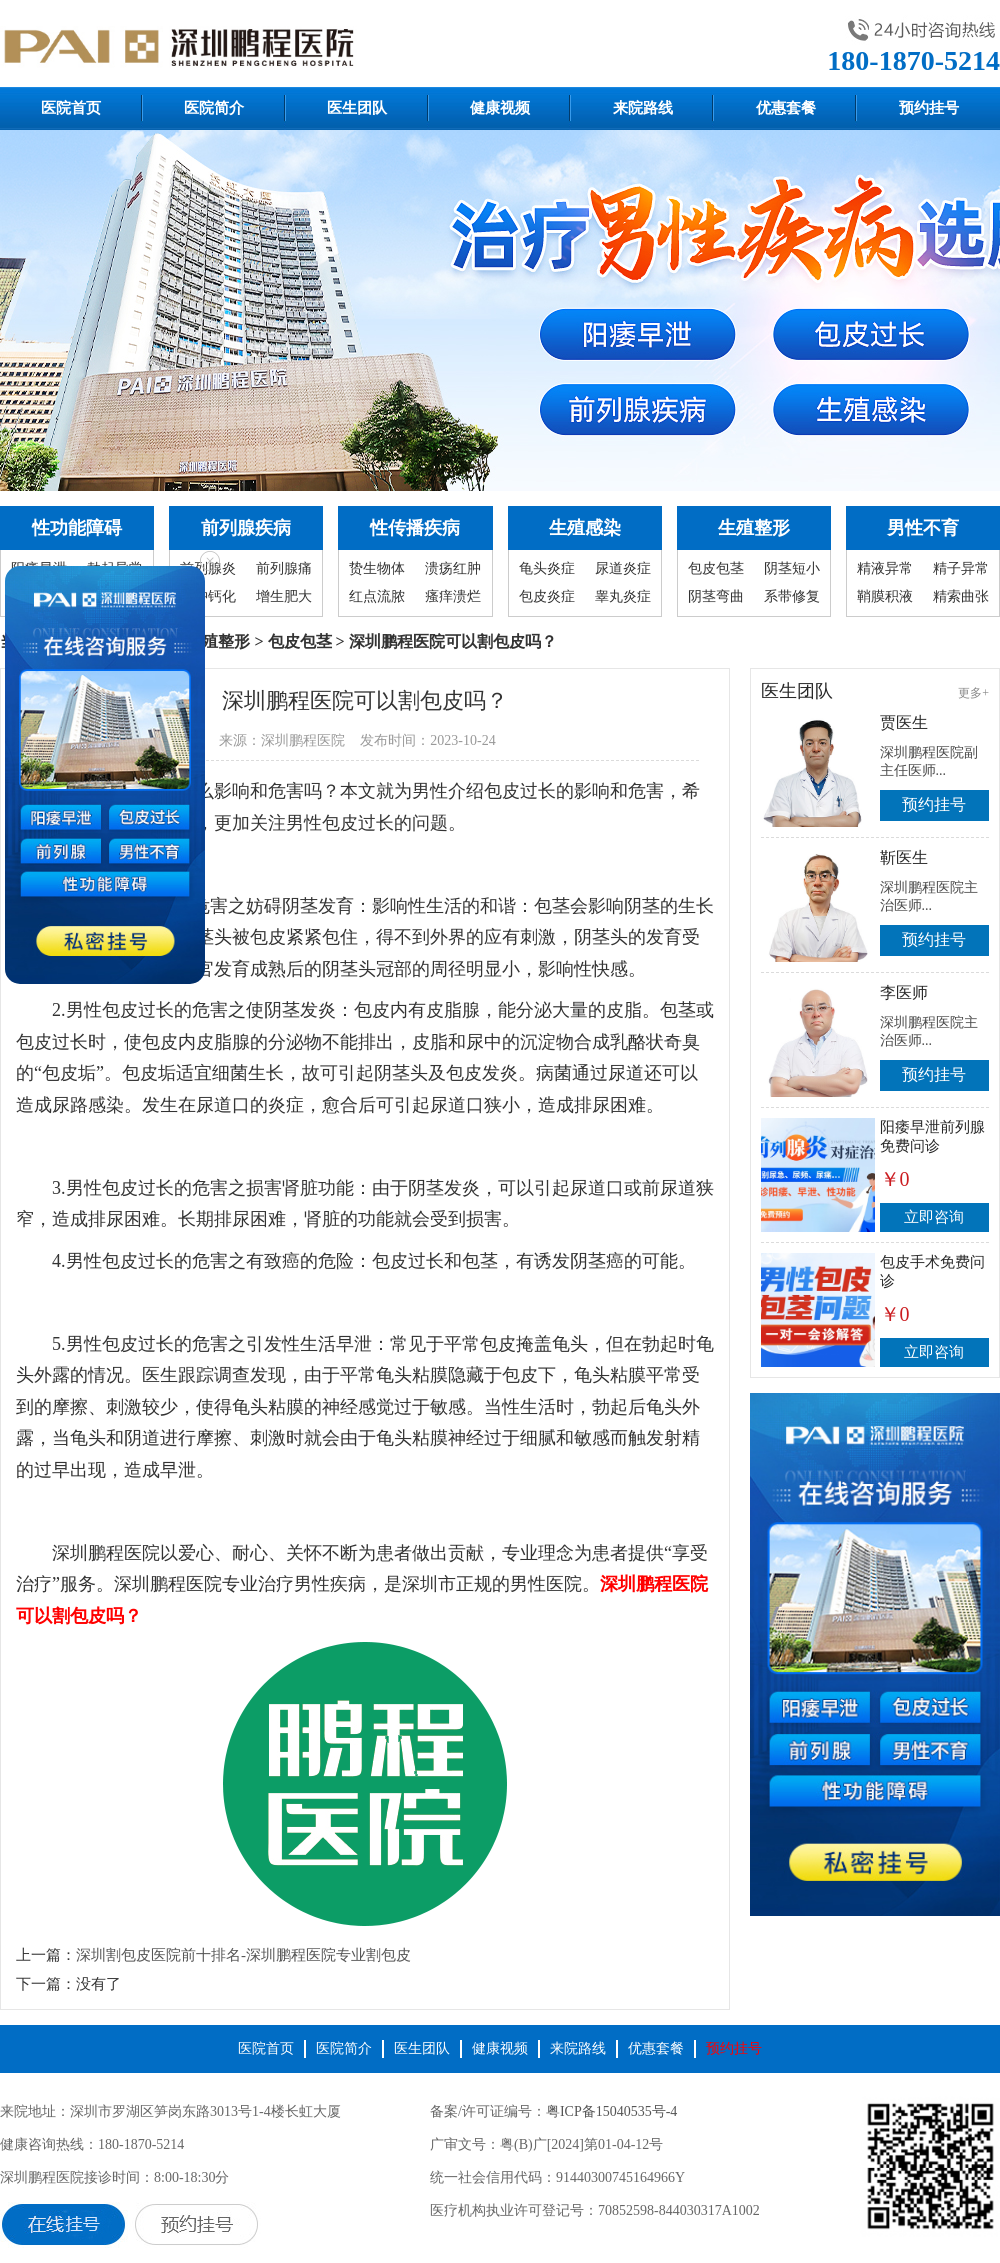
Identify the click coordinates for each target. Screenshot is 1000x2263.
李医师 (904, 992)
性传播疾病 (415, 528)
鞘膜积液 (885, 596)
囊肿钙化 (208, 596)
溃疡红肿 (453, 568)
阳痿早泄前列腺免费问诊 (932, 1136)
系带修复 (792, 596)
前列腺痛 (284, 568)
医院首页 (71, 108)
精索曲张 (961, 596)
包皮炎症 (547, 596)
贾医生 (904, 722)
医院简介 (214, 108)
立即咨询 (934, 1217)
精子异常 (961, 568)
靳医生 (904, 857)
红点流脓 (377, 596)
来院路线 (643, 108)
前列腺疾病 (246, 528)
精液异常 (885, 568)
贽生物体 (377, 568)
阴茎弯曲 (716, 596)
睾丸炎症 (623, 596)
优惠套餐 (786, 108)
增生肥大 (284, 596)
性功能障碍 (77, 528)
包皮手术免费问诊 (932, 1271)
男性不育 (923, 528)
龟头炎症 (547, 568)
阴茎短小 (792, 568)
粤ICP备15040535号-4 (611, 2111)
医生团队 (357, 108)
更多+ (973, 693)
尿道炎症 (623, 568)
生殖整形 (754, 528)
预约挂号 (929, 108)
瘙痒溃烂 (453, 596)
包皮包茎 (716, 568)
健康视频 (500, 108)
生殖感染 (585, 528)
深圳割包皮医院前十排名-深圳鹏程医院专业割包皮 (243, 1955)
